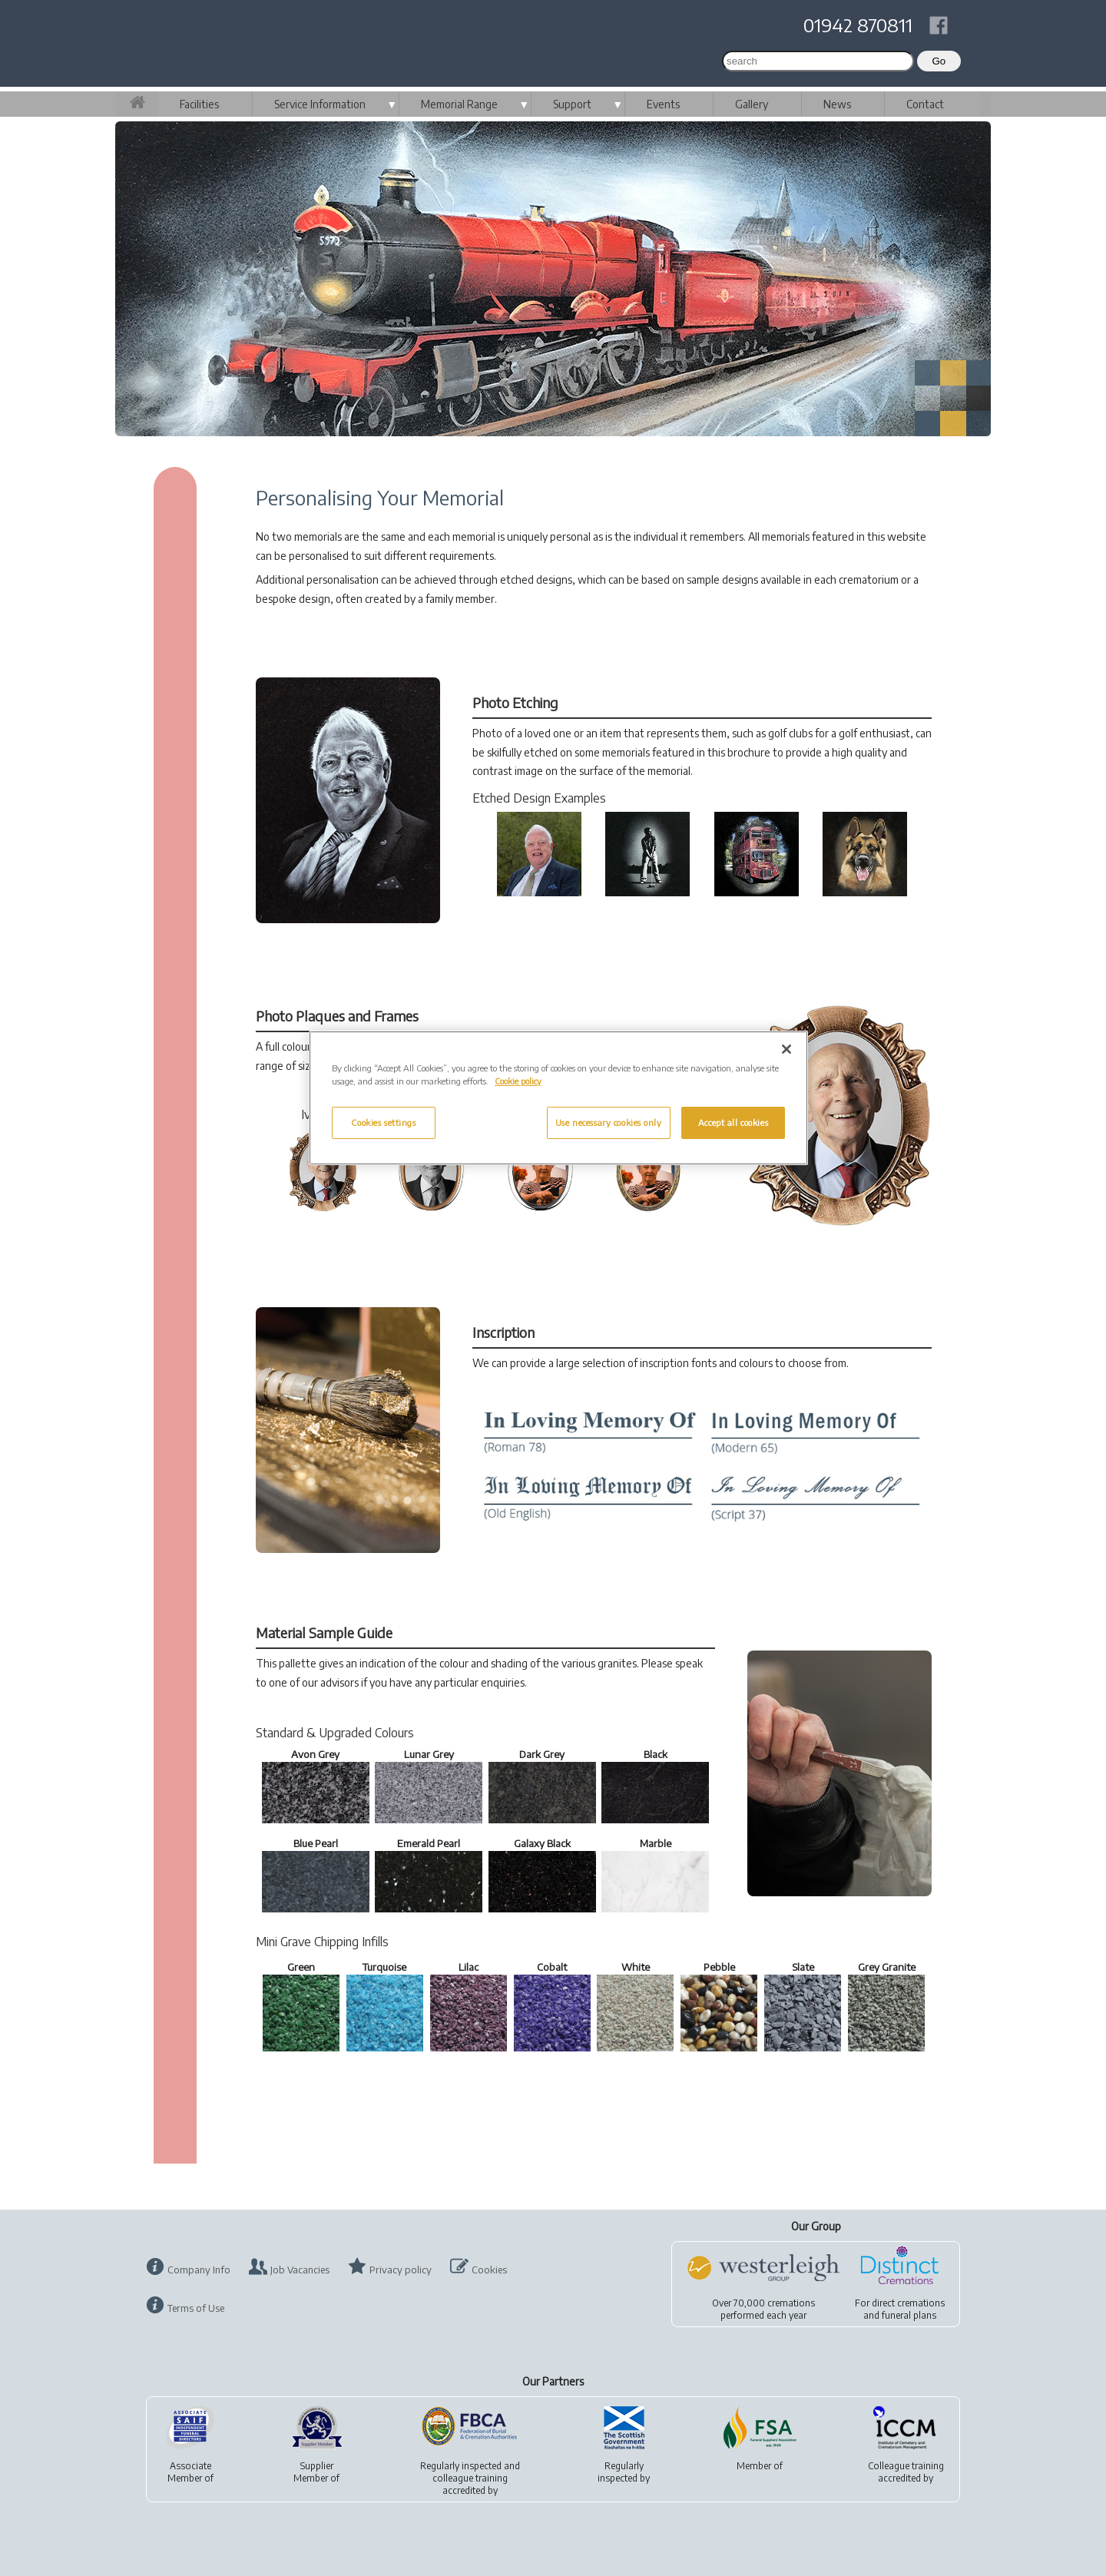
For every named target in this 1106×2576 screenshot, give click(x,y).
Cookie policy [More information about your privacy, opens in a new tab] (518, 1081)
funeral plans (909, 2315)
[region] (558, 1098)
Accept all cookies (733, 1122)
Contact (925, 104)
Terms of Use (195, 2308)
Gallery (751, 104)
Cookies (489, 2269)
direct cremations (908, 2303)
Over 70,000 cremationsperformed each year (763, 2309)
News (837, 104)
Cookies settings (383, 1122)
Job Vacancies (299, 2269)
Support (572, 104)
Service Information (320, 104)
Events (663, 104)
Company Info (198, 2269)
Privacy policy (400, 2269)
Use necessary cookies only (608, 1122)
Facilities (199, 104)
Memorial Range (459, 104)
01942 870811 (857, 24)
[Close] (786, 1049)
